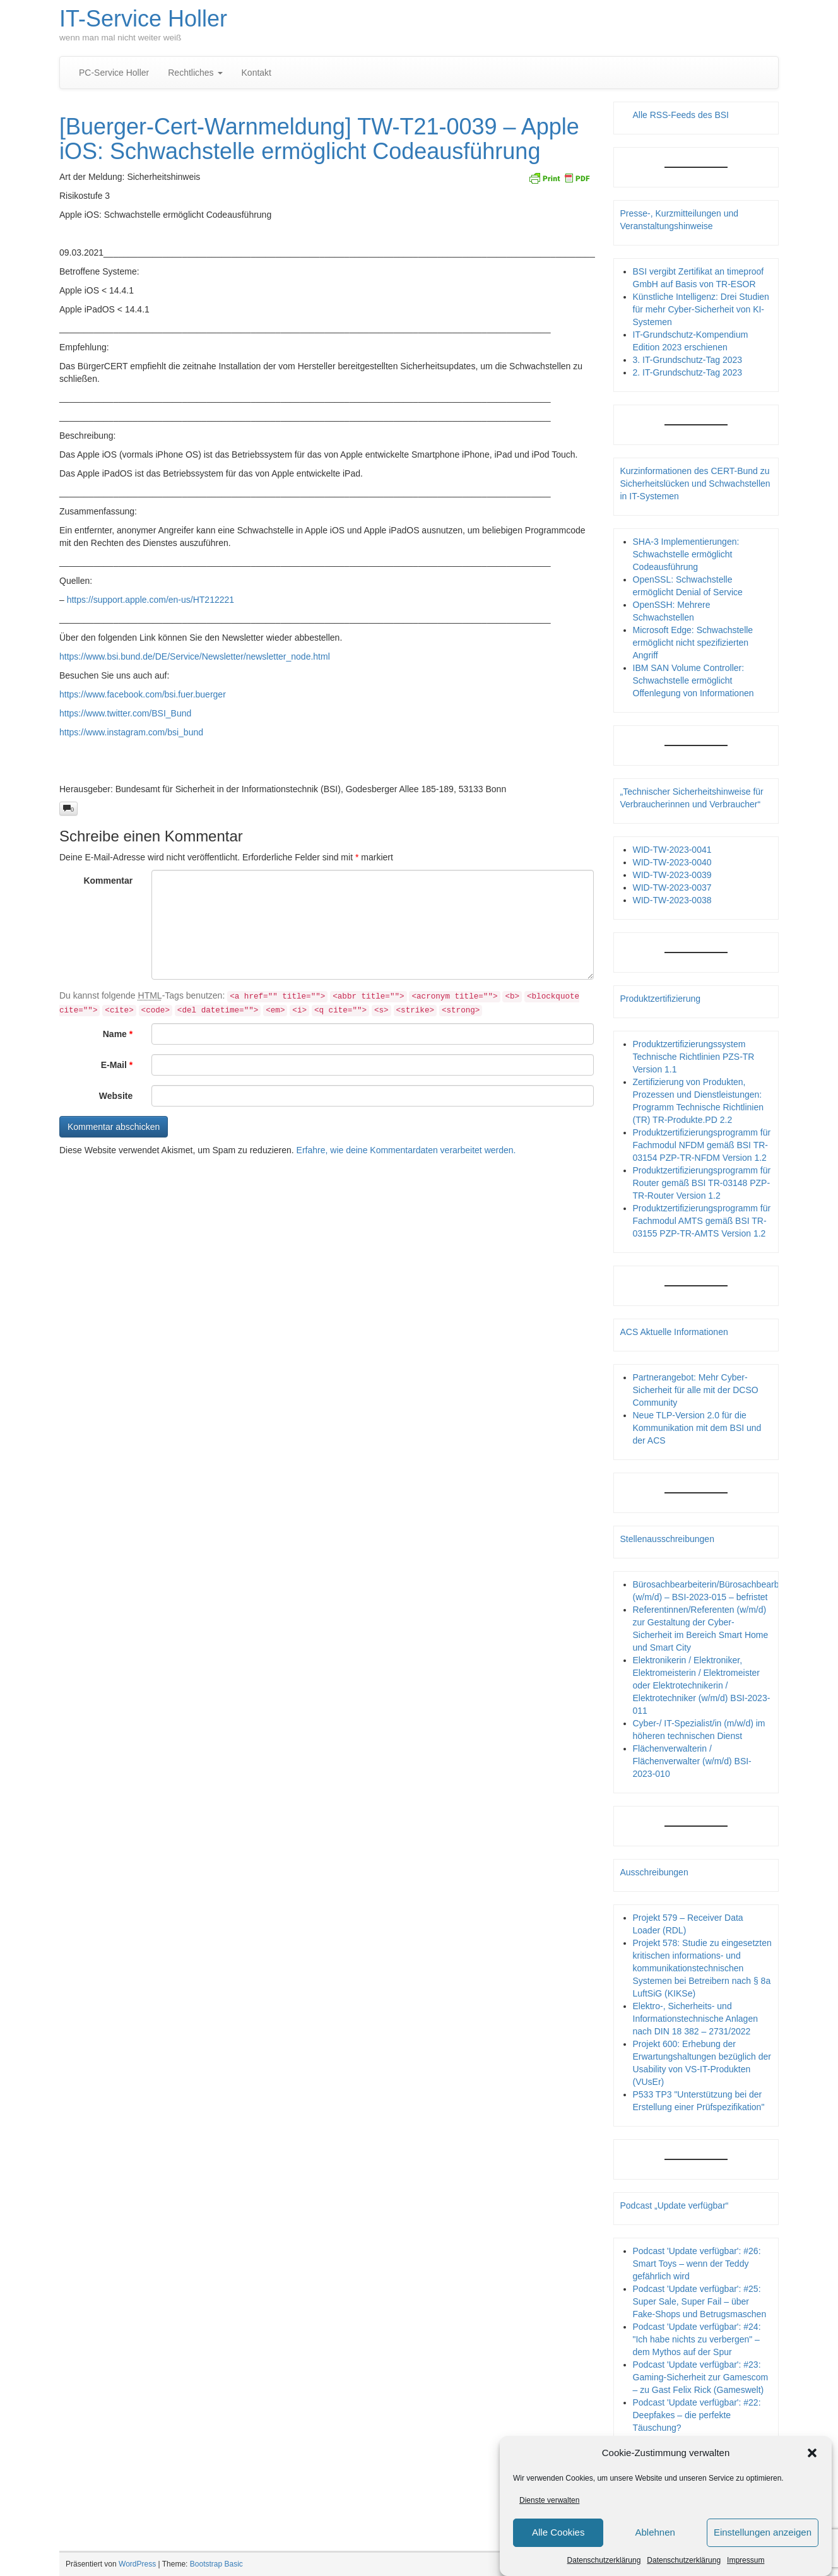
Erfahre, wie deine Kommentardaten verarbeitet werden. (406, 1150)
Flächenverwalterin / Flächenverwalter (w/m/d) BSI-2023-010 (692, 1761)
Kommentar (108, 880)
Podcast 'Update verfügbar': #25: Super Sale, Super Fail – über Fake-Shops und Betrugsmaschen (700, 2301)
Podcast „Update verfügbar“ (674, 2205)
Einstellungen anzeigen (762, 2532)
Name (118, 1034)
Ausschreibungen (654, 1872)
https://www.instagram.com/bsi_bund (131, 732)
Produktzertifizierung (660, 999)
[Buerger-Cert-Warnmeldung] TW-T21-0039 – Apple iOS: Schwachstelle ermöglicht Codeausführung (319, 139)
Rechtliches (195, 73)
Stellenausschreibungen (667, 1539)
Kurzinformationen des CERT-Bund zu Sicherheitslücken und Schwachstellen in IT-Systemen (695, 483)
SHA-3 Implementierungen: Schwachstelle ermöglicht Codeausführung (686, 554)
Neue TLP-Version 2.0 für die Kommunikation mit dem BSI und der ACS (697, 1427)
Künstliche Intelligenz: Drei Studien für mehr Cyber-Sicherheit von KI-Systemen (701, 309)
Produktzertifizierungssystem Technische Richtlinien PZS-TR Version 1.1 (694, 1056)
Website (116, 1096)
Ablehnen (655, 2532)
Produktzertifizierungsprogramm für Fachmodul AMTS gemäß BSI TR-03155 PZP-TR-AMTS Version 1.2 (702, 1220)
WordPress (137, 2564)
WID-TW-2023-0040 (672, 862)
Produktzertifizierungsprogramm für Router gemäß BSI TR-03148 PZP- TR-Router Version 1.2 (702, 1183)
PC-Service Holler (114, 73)
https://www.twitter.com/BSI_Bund (125, 713)
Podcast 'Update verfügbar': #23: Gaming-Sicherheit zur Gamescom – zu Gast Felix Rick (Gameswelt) (701, 2377)
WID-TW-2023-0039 (672, 875)
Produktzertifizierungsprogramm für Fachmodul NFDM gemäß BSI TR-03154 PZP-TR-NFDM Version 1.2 (702, 1145)
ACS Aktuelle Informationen (674, 1332)
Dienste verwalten (549, 2500)
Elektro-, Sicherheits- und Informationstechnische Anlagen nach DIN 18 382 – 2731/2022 (695, 2018)
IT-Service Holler (143, 19)
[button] (812, 2453)
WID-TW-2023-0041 (672, 850)
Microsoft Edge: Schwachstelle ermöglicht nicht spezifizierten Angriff (693, 642)
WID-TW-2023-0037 (672, 887)
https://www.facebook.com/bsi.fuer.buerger (142, 694)
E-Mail (117, 1065)
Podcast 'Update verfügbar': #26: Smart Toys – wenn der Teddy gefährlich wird (697, 2263)
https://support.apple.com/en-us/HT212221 (150, 600)
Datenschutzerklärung (604, 2560)
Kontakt (256, 73)
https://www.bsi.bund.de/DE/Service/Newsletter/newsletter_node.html (194, 656)
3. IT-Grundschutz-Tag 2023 (688, 360)
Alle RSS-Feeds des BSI (681, 115)
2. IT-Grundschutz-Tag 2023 (688, 372)
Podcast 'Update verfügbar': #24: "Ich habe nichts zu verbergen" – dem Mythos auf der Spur (697, 2339)
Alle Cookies (558, 2532)
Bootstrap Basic (216, 2564)
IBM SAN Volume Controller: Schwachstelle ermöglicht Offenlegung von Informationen (693, 680)
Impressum (745, 2560)
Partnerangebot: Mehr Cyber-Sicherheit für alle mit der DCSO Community (695, 1390)
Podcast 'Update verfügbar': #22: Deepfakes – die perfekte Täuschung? (697, 2415)
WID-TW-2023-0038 (672, 900)
